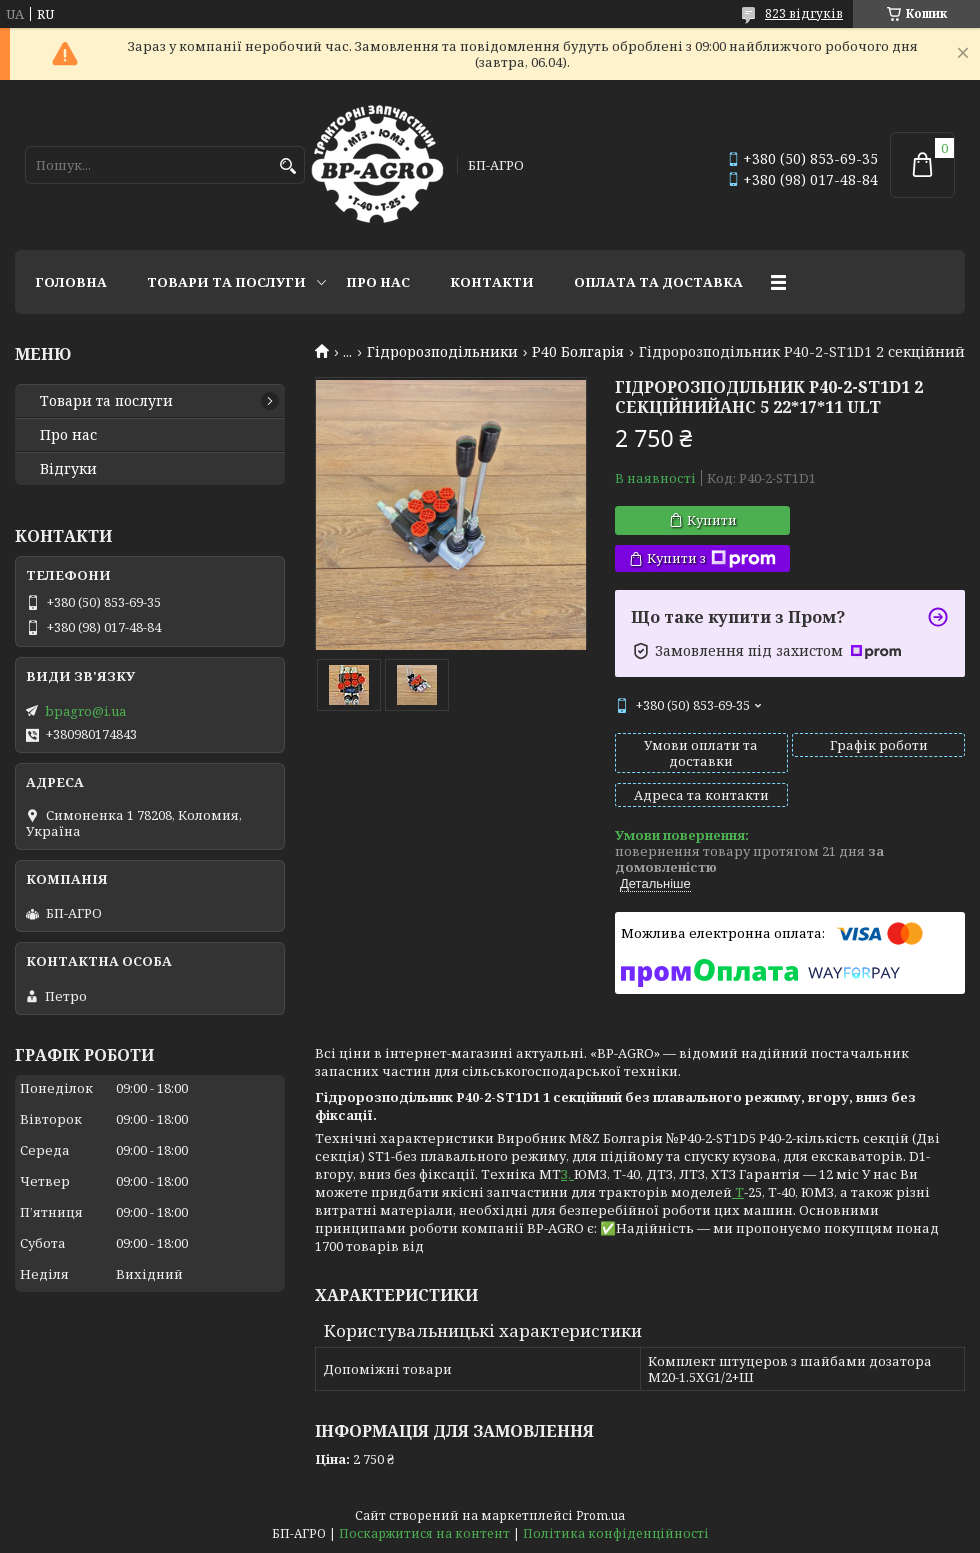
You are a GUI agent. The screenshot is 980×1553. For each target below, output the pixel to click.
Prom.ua (600, 1515)
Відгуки (68, 469)
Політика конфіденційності (616, 1533)
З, (567, 1174)
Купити (712, 520)
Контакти (492, 282)
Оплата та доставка (658, 282)
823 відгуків (804, 13)
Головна (71, 282)
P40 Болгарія (578, 352)
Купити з (711, 558)
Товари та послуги (226, 282)
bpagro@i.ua (85, 711)
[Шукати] (287, 166)
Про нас (378, 282)
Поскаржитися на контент (424, 1533)
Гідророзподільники (442, 352)
